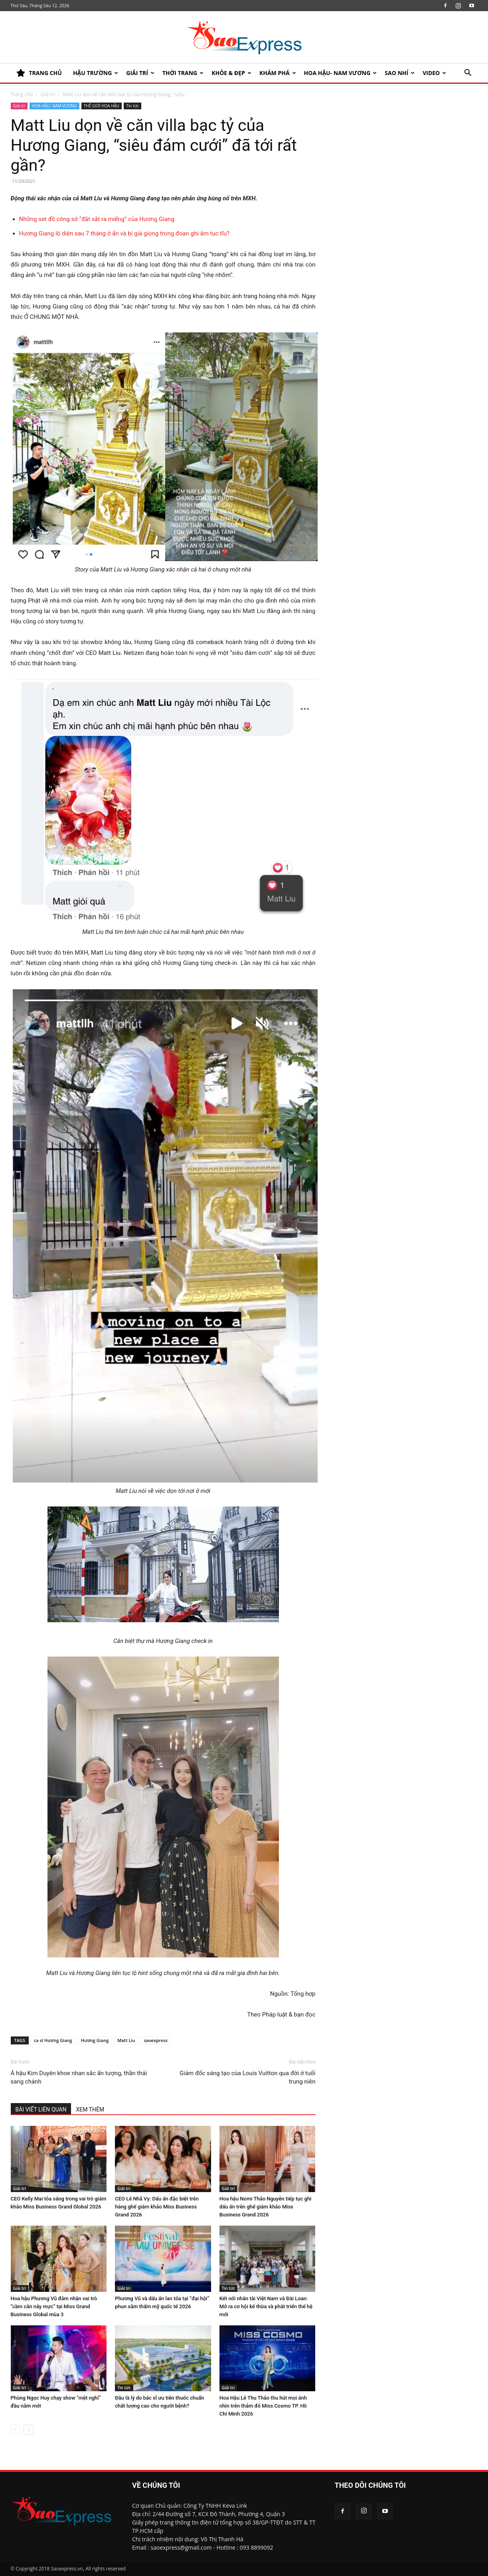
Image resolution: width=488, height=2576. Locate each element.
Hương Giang (95, 2040)
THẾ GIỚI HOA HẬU (101, 106)
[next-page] (29, 2430)
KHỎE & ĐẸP (231, 73)
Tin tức (132, 106)
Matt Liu (126, 2040)
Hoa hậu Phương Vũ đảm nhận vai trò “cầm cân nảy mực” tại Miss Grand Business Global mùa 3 (54, 2306)
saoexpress (156, 2040)
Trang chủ (22, 94)
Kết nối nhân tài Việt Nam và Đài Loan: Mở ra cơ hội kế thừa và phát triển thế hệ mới (265, 2306)
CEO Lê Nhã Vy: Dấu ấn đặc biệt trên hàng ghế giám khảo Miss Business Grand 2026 (157, 2207)
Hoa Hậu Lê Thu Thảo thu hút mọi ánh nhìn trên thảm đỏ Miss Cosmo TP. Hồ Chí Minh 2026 (263, 2406)
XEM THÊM (90, 2109)
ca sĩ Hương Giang (53, 2040)
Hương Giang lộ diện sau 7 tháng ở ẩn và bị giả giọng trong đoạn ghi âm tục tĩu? (124, 233)
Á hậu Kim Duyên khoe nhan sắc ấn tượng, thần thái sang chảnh (79, 2077)
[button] (468, 73)
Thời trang (182, 73)
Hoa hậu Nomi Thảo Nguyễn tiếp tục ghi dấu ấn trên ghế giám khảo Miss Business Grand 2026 (265, 2207)
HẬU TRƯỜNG (95, 73)
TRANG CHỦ (39, 73)
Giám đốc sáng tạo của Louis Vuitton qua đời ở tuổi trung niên (247, 2077)
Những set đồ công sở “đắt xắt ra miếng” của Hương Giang (96, 219)
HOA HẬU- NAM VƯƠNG (340, 73)
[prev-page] (16, 2430)
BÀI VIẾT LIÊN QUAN (41, 2109)
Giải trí (140, 73)
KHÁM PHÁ (277, 73)
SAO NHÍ (400, 73)
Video (434, 73)
